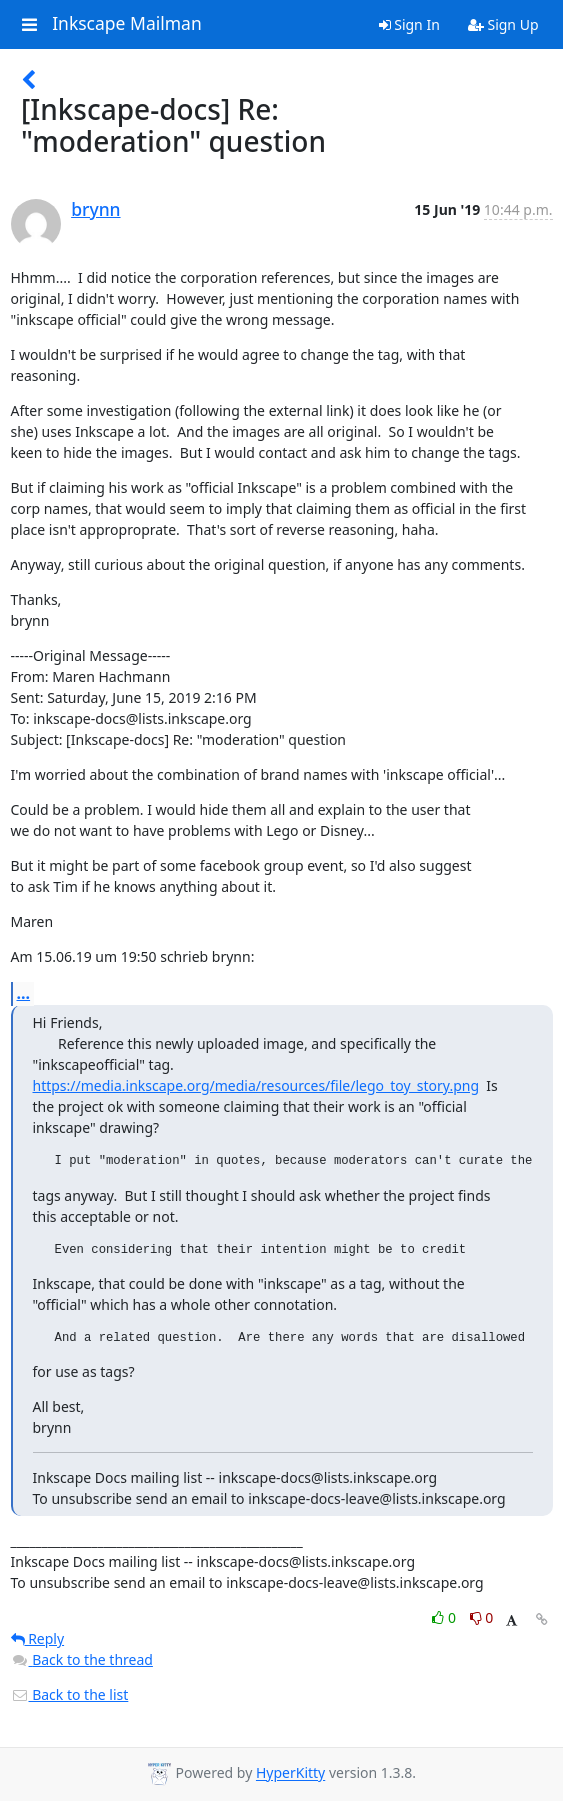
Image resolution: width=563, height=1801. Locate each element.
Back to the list (70, 1694)
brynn (95, 209)
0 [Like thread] (445, 1617)
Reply (38, 1638)
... (24, 993)
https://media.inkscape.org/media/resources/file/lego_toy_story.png (256, 1085)
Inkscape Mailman (127, 24)
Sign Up (503, 24)
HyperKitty (290, 1773)
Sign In (409, 24)
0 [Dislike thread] (482, 1617)
